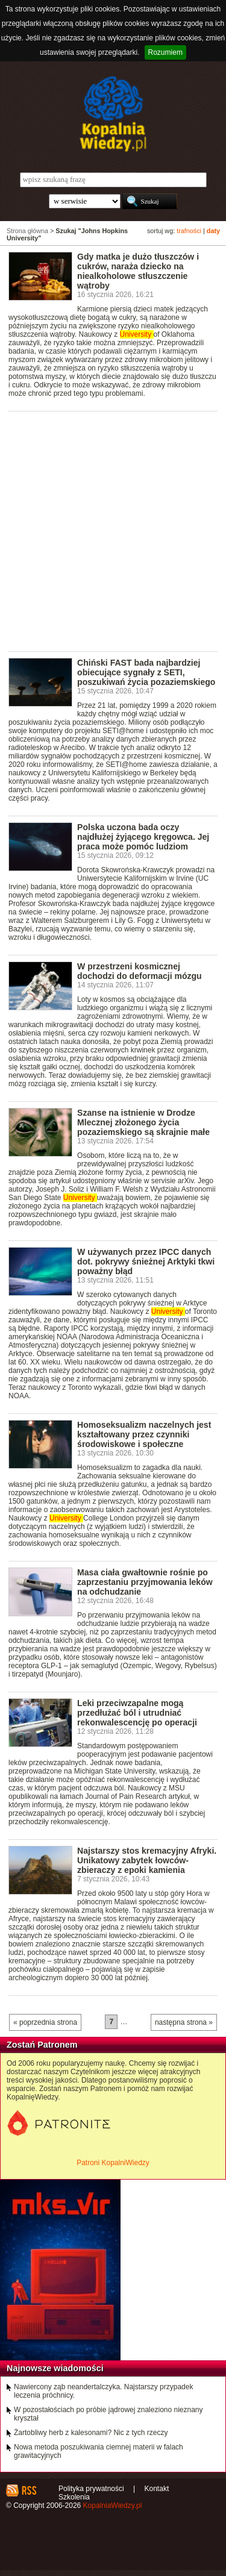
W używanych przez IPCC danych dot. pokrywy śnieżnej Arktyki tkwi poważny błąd (146, 1261)
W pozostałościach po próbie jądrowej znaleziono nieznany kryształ (108, 2414)
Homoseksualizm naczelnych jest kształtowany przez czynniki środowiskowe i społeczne (144, 1434)
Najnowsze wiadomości (55, 2368)
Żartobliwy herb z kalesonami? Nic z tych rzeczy (91, 2432)
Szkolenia (74, 2497)
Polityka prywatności (91, 2488)
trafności (189, 230)
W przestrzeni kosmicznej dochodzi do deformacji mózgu (139, 971)
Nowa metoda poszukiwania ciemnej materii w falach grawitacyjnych (98, 2451)
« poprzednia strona (45, 2022)
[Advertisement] (113, 530)
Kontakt (157, 2488)
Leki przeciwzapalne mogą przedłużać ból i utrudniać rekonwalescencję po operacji (137, 1712)
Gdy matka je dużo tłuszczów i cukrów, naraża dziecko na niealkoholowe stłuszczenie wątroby (138, 271)
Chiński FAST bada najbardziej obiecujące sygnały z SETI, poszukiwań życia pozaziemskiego (146, 672)
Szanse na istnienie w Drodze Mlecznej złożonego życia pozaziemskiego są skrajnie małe (143, 1122)
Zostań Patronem (42, 2044)
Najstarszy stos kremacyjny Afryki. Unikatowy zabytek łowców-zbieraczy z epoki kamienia (146, 1860)
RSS (28, 2490)
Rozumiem (165, 52)
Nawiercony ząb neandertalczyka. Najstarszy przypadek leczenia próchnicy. (103, 2391)
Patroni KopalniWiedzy (113, 2163)
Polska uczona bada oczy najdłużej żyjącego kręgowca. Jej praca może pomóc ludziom (143, 836)
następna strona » (184, 2022)
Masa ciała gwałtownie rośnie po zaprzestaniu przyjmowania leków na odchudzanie (145, 1582)
